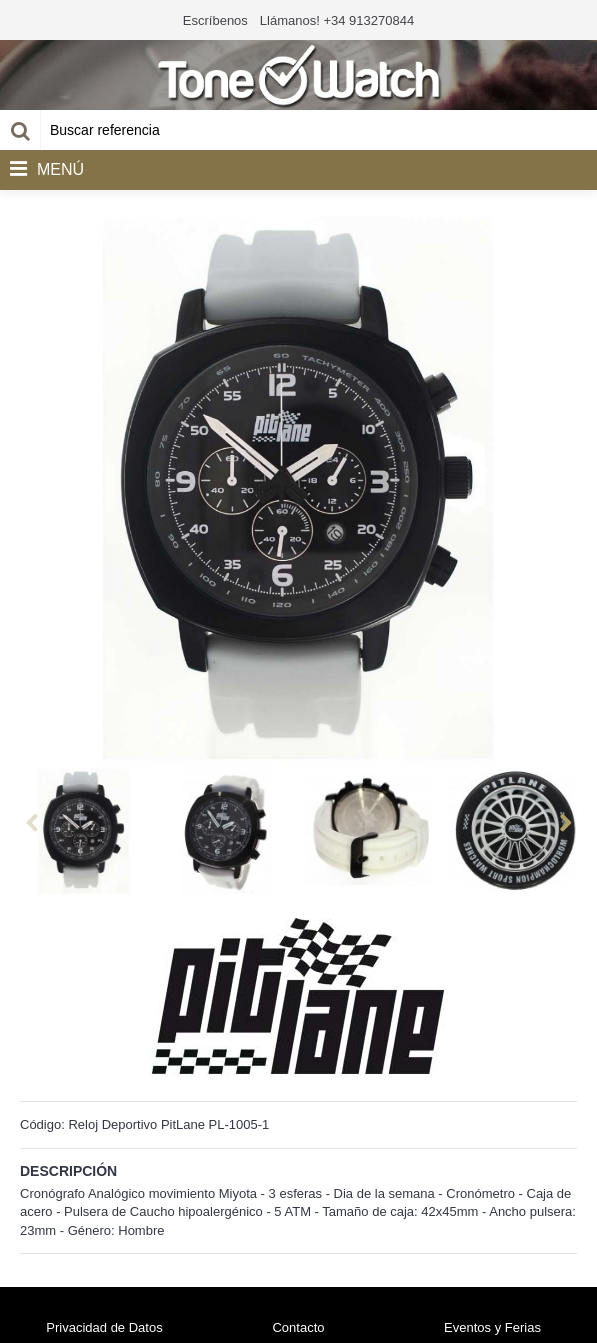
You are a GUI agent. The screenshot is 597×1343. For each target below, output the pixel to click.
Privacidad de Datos (104, 1327)
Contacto (298, 1327)
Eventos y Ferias (492, 1327)
